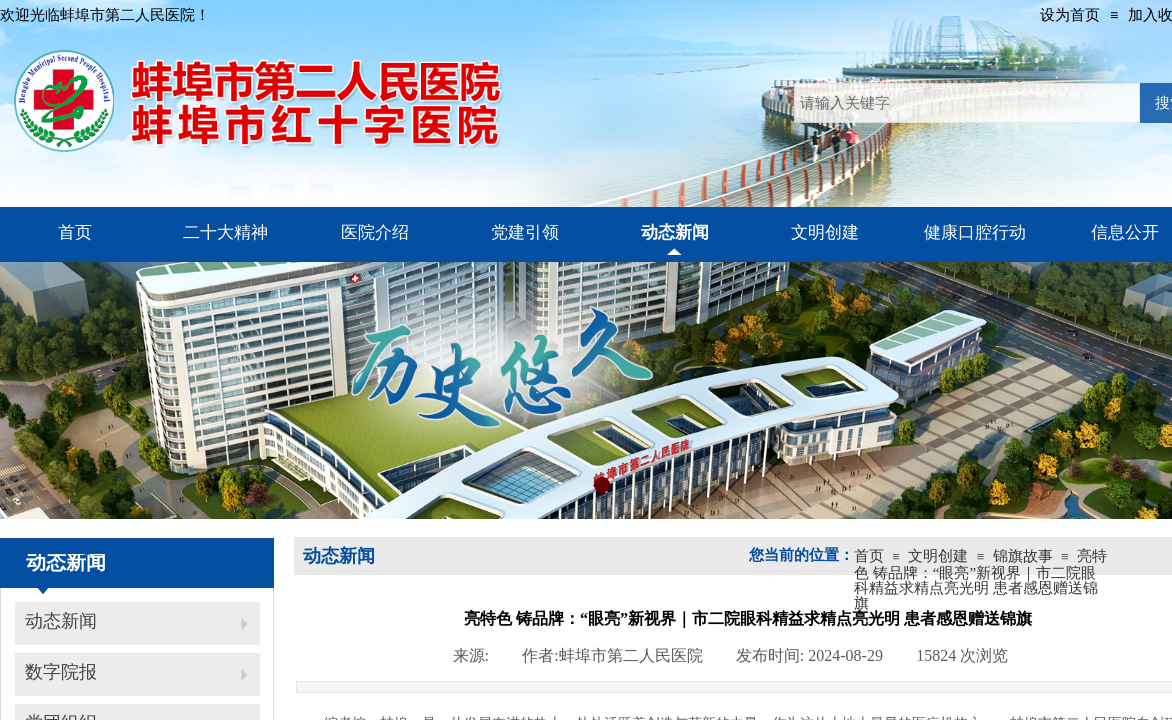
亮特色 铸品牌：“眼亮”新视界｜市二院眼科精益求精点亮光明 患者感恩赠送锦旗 (980, 579)
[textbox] (967, 103)
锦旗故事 (1023, 556)
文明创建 (938, 556)
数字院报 (61, 672)
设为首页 (1070, 15)
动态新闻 (61, 621)
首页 (869, 556)
